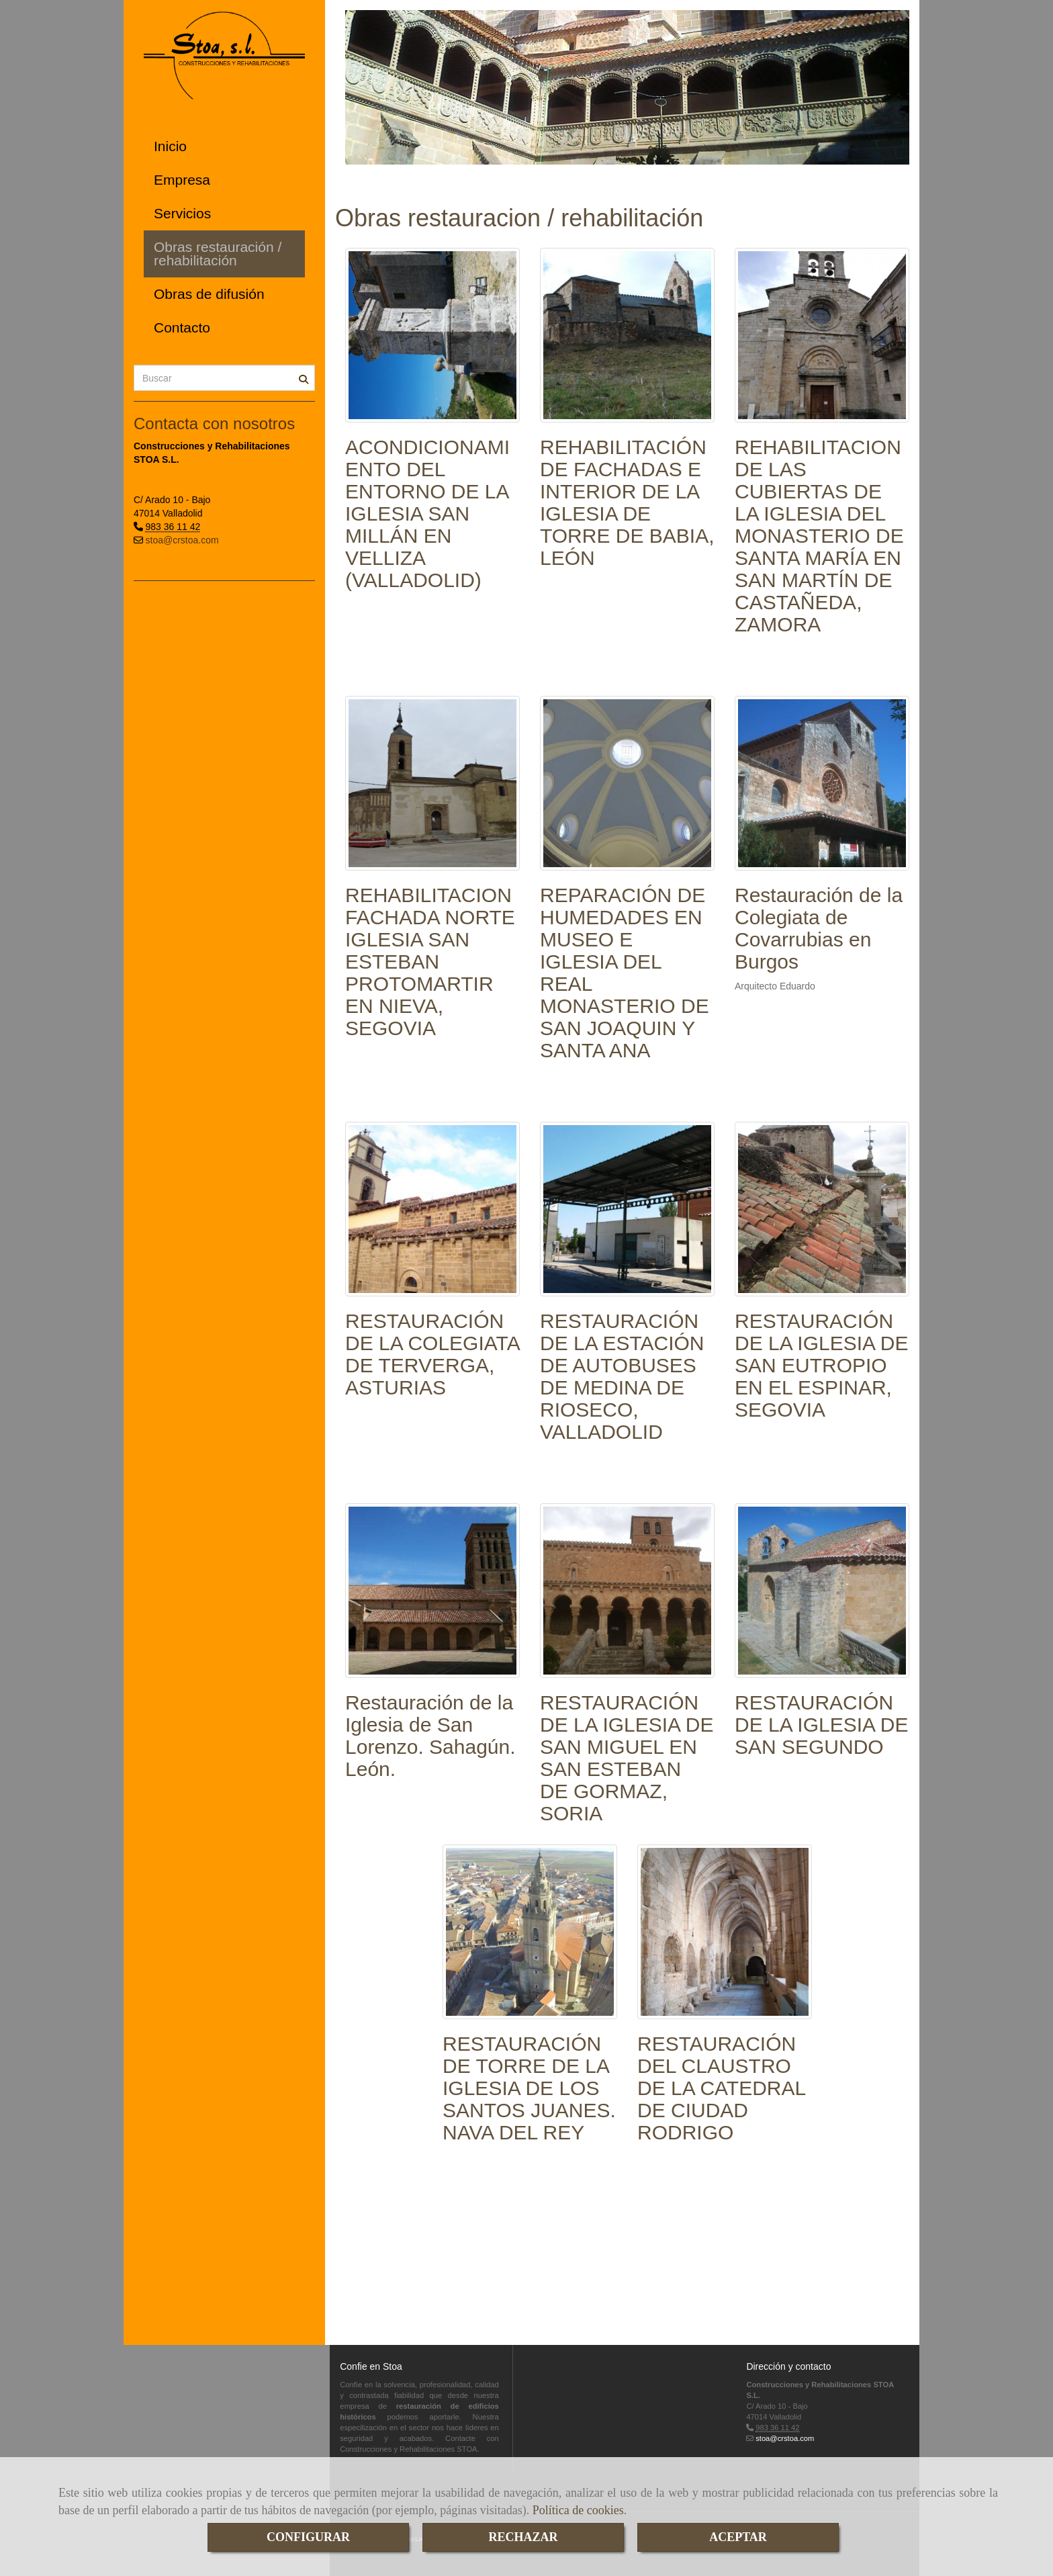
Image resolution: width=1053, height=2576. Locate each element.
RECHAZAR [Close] (522, 2537)
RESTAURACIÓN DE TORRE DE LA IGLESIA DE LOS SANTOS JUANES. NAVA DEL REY (529, 2088)
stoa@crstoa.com (182, 540)
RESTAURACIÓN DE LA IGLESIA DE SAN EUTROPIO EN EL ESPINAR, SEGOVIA (821, 1365)
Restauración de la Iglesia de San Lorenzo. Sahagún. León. (430, 1735)
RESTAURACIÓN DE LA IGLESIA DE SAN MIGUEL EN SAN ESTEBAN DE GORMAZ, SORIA (626, 1757)
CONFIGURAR (308, 2537)
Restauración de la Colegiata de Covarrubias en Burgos (819, 928)
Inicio (170, 146)
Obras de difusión (209, 294)
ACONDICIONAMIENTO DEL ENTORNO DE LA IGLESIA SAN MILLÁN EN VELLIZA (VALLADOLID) (427, 513)
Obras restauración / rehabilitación (217, 253)
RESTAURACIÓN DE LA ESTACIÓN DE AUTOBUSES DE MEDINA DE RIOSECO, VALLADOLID (622, 1376)
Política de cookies (578, 2510)
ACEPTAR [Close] (738, 2537)
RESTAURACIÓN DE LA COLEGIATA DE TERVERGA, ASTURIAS (432, 1354)
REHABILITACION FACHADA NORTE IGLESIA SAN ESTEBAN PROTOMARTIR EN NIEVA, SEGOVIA (430, 961)
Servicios (182, 213)
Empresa (182, 179)
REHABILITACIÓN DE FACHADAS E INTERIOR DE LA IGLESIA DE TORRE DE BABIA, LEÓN (627, 502)
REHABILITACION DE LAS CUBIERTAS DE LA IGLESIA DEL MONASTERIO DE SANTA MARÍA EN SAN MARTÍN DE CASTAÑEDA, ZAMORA (819, 535)
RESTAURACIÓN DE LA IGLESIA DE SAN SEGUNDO (821, 1724)
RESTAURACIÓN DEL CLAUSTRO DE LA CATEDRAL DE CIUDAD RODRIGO (721, 2088)
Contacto (182, 327)
